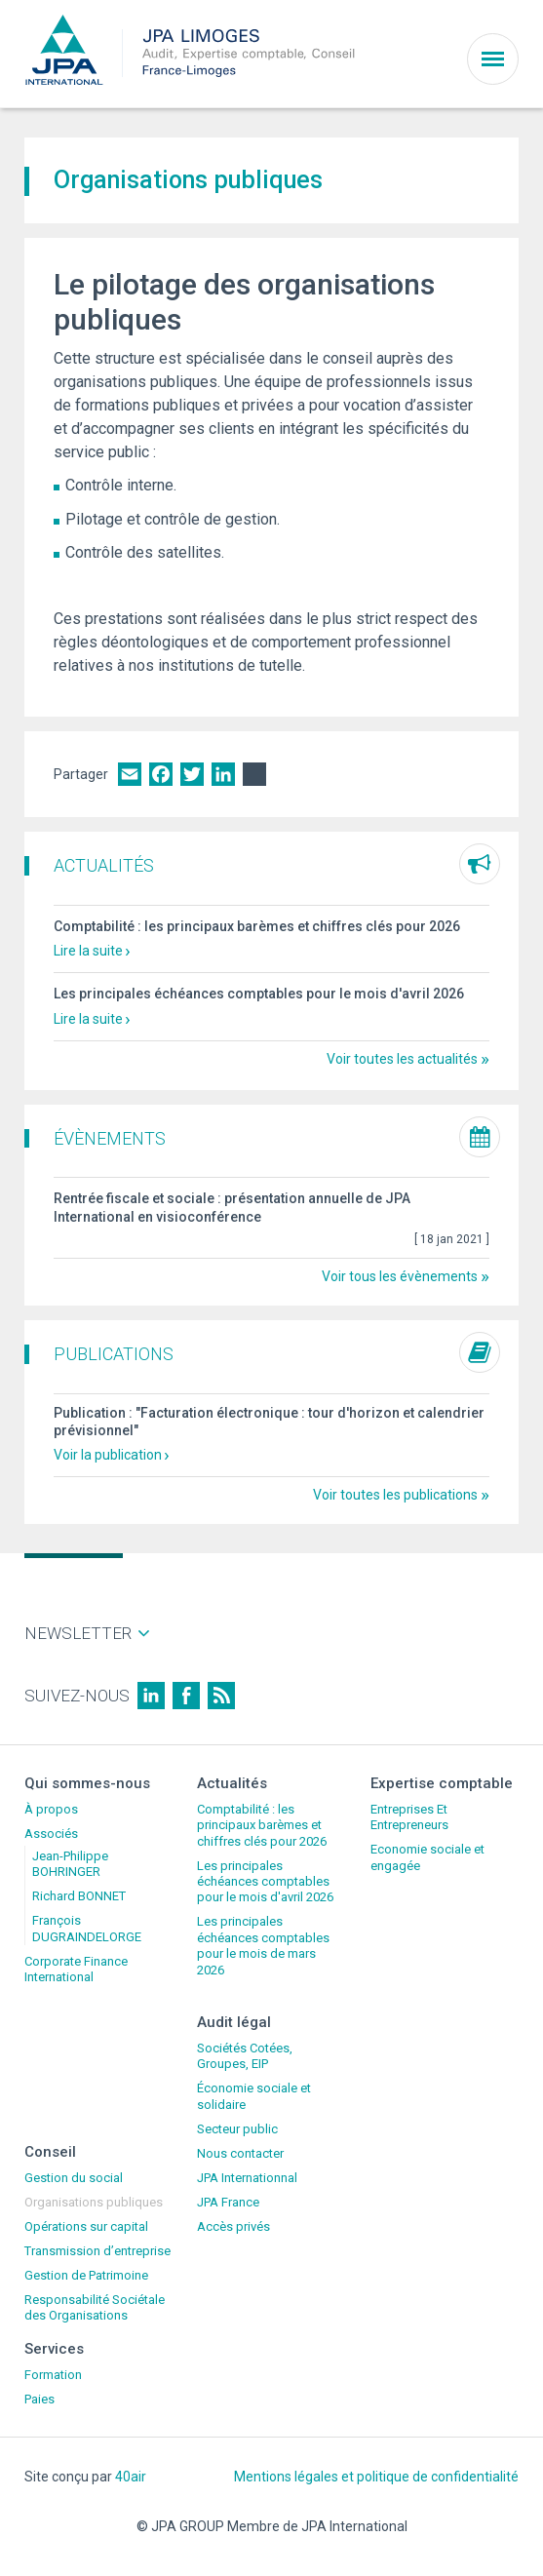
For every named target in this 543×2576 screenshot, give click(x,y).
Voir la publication (108, 1455)
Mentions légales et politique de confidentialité (376, 2476)
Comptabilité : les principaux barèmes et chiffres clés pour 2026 (257, 926)
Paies (39, 2399)
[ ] (451, 1239)
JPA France (228, 2202)
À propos (51, 1809)
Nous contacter (240, 2153)
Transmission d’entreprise (97, 2251)
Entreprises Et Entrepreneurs (409, 1817)
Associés (51, 1833)
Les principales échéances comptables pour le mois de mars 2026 (263, 1945)
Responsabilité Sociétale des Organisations (94, 2307)
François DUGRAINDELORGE (86, 1928)
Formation (53, 2374)
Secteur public (237, 2129)
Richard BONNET (79, 1896)
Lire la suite (88, 950)
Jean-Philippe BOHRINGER (70, 1864)
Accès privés (233, 2226)
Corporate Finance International (76, 1969)
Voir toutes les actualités (402, 1059)
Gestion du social (73, 2177)
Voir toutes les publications (395, 1495)
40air (130, 2476)
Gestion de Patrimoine (86, 2275)
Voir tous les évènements (400, 1276)
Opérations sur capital (86, 2226)
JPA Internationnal (247, 2177)
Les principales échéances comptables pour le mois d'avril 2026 (259, 993)
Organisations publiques (93, 2202)
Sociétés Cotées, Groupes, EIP (244, 2056)
